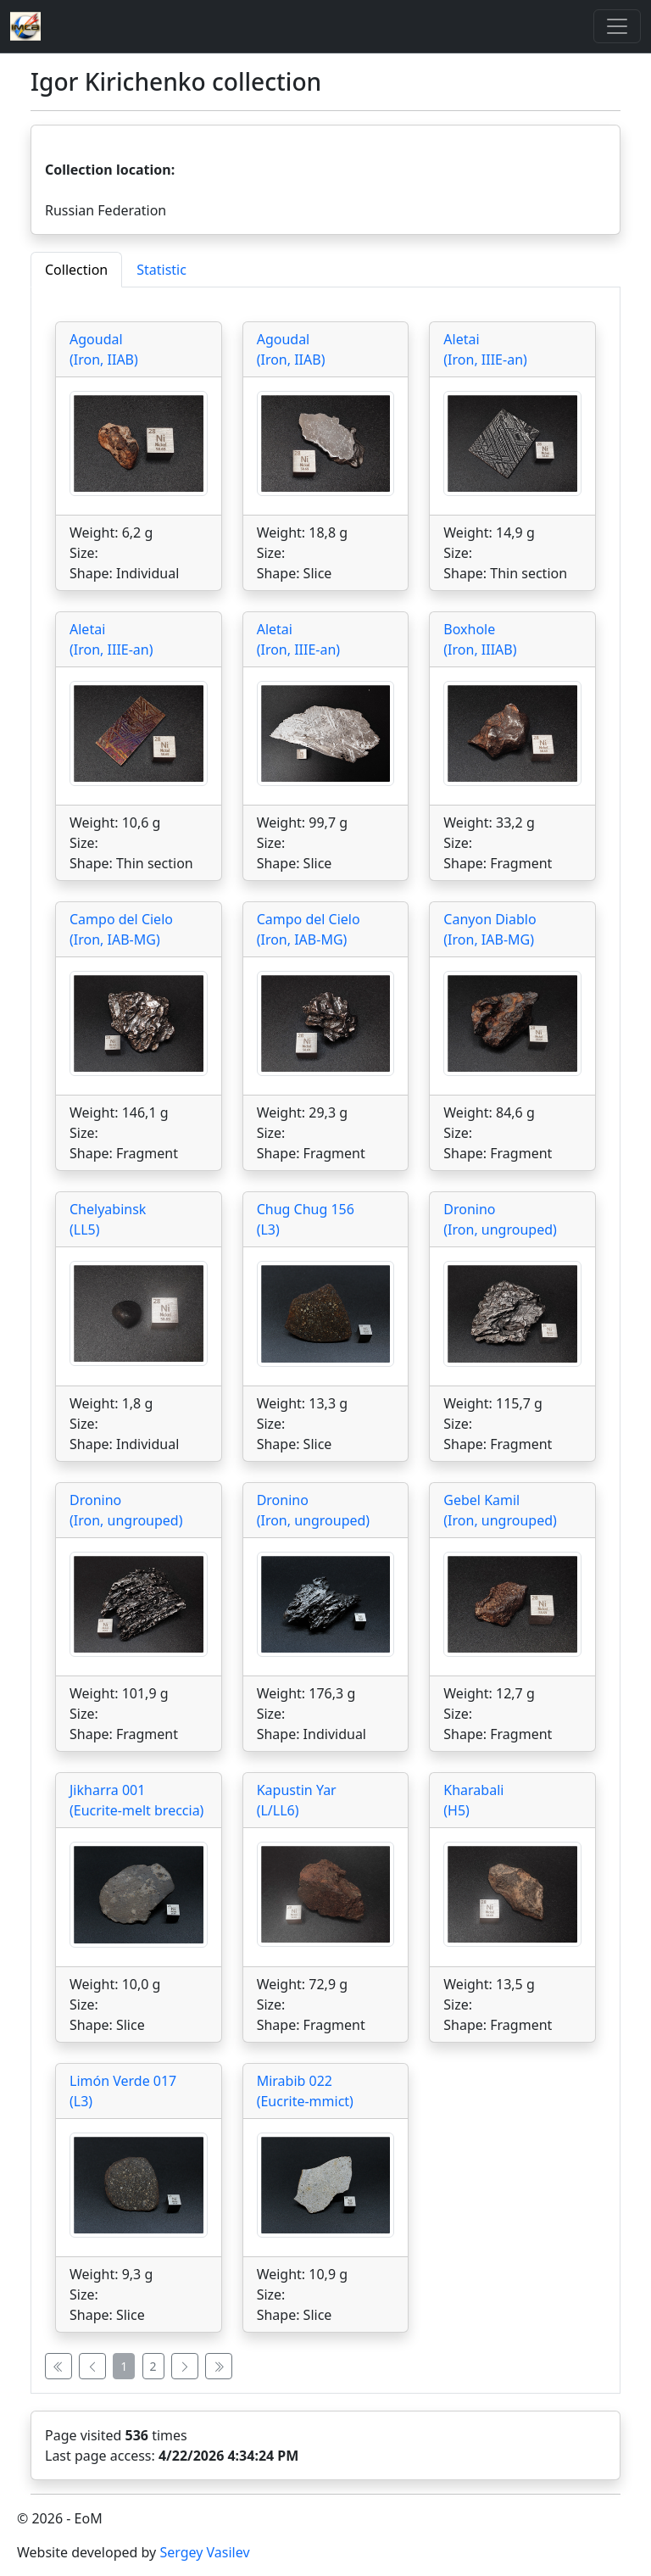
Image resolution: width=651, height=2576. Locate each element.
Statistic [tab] (161, 269)
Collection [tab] (76, 269)
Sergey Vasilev (204, 2552)
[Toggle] (617, 26)
